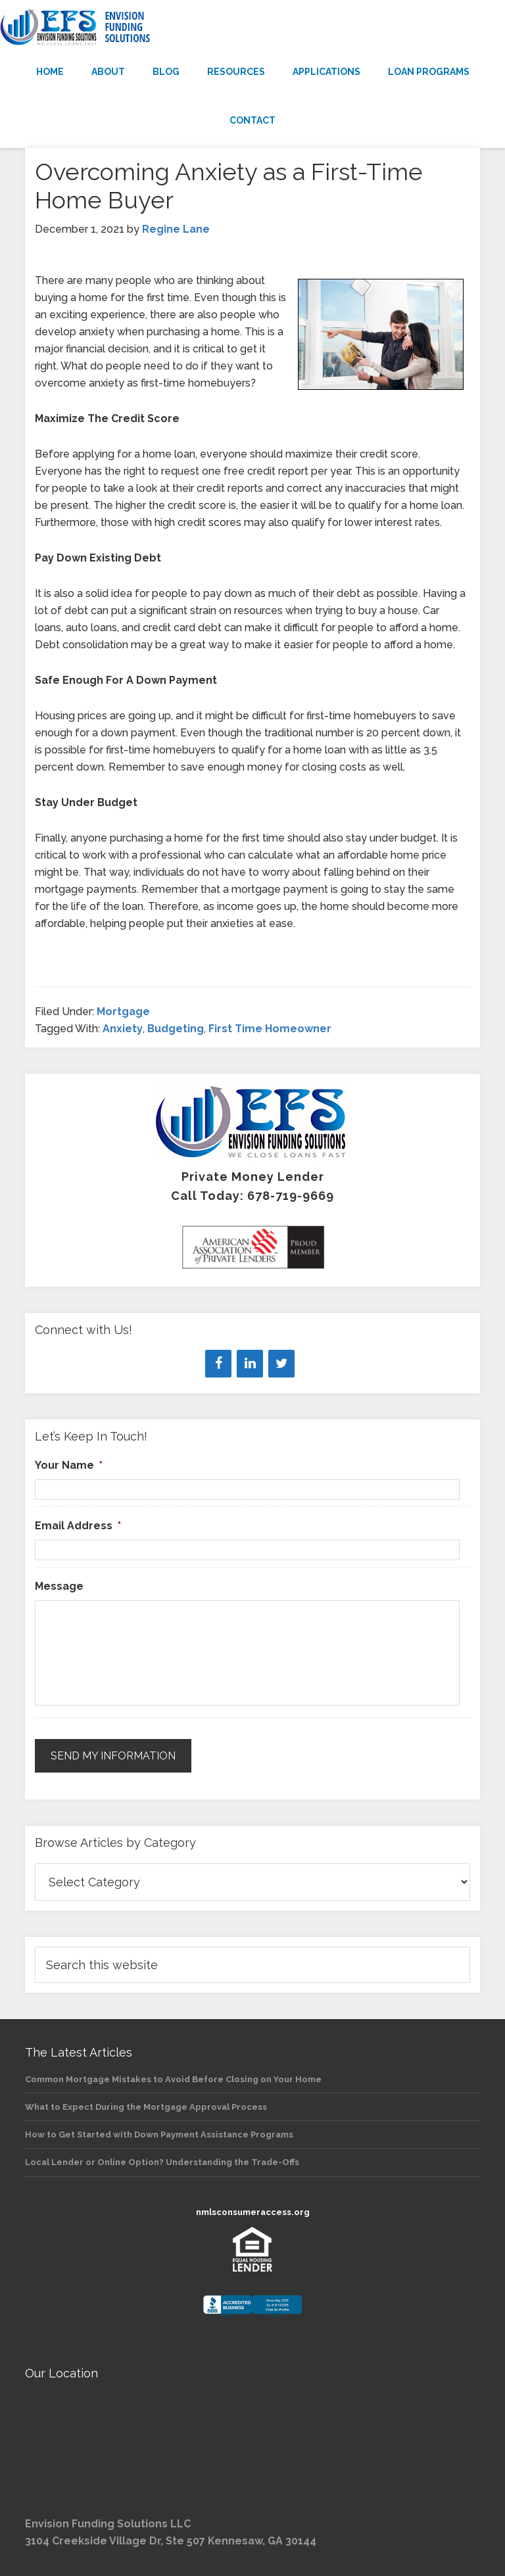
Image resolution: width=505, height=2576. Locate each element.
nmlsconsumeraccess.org (253, 2212)
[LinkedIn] (250, 1363)
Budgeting (175, 1028)
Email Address (78, 1525)
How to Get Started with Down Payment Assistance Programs (159, 2134)
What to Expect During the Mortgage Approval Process (146, 2107)
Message (59, 1586)
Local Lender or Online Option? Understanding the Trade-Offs (162, 2162)
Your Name (69, 1465)
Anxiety (123, 1028)
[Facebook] (218, 1363)
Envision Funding (252, 27)
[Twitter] (281, 1363)
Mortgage (123, 1011)
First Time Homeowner (269, 1028)
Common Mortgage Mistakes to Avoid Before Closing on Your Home (173, 2079)
